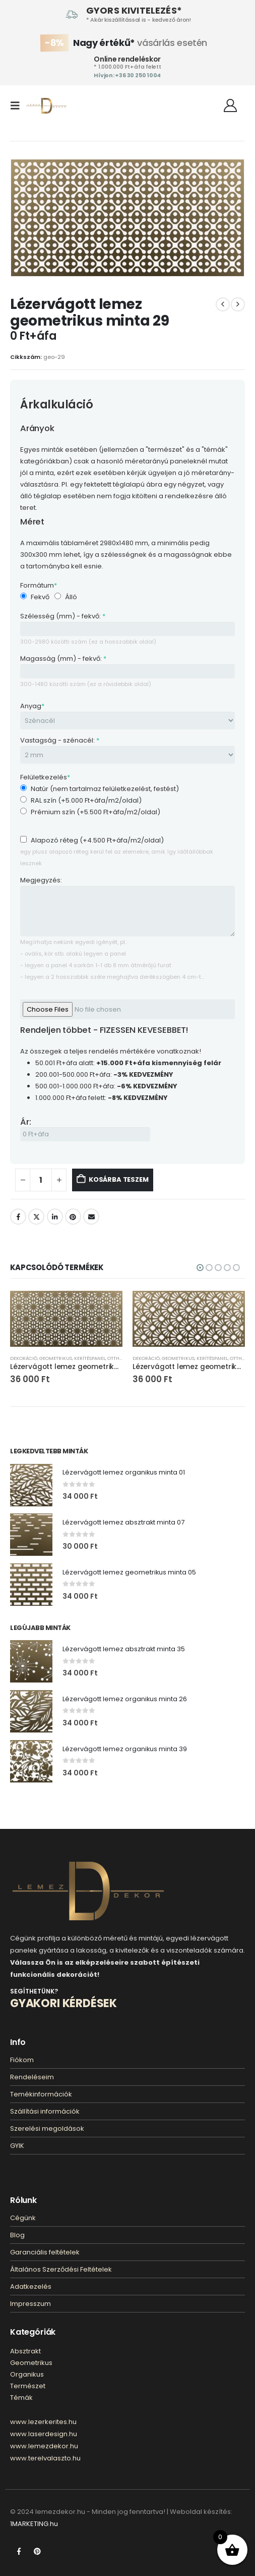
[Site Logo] (46, 106)
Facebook (18, 1216)
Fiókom (22, 2060)
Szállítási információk (45, 2111)
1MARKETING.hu (34, 2524)
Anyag (32, 706)
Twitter (36, 1216)
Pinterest (73, 1216)
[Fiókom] (230, 105)
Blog (17, 2235)
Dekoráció (23, 1358)
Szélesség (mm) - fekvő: (62, 616)
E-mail (91, 1216)
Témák (21, 2397)
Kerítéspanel (89, 1358)
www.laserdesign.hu (43, 2434)
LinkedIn (55, 1216)
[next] (238, 304)
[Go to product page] (66, 1319)
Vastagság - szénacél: (59, 740)
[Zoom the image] (88, 1867)
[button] (18, 105)
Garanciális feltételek (45, 2252)
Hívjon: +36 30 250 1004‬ (127, 75)
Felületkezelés (45, 777)
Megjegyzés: (41, 880)
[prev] (223, 304)
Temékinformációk (41, 2094)
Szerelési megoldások (47, 2128)
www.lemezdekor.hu (44, 2446)
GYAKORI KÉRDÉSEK (63, 2003)
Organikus (27, 2374)
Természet (27, 2386)
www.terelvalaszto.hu (45, 2458)
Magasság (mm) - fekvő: (63, 658)
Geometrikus (55, 1358)
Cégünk (23, 2218)
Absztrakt (25, 2351)
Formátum (38, 585)
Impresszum (30, 2303)
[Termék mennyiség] (41, 1180)
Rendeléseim (32, 2077)
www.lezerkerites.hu (43, 2422)
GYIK (17, 2145)
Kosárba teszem (118, 1179)
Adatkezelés (30, 2286)
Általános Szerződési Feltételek (61, 2269)
